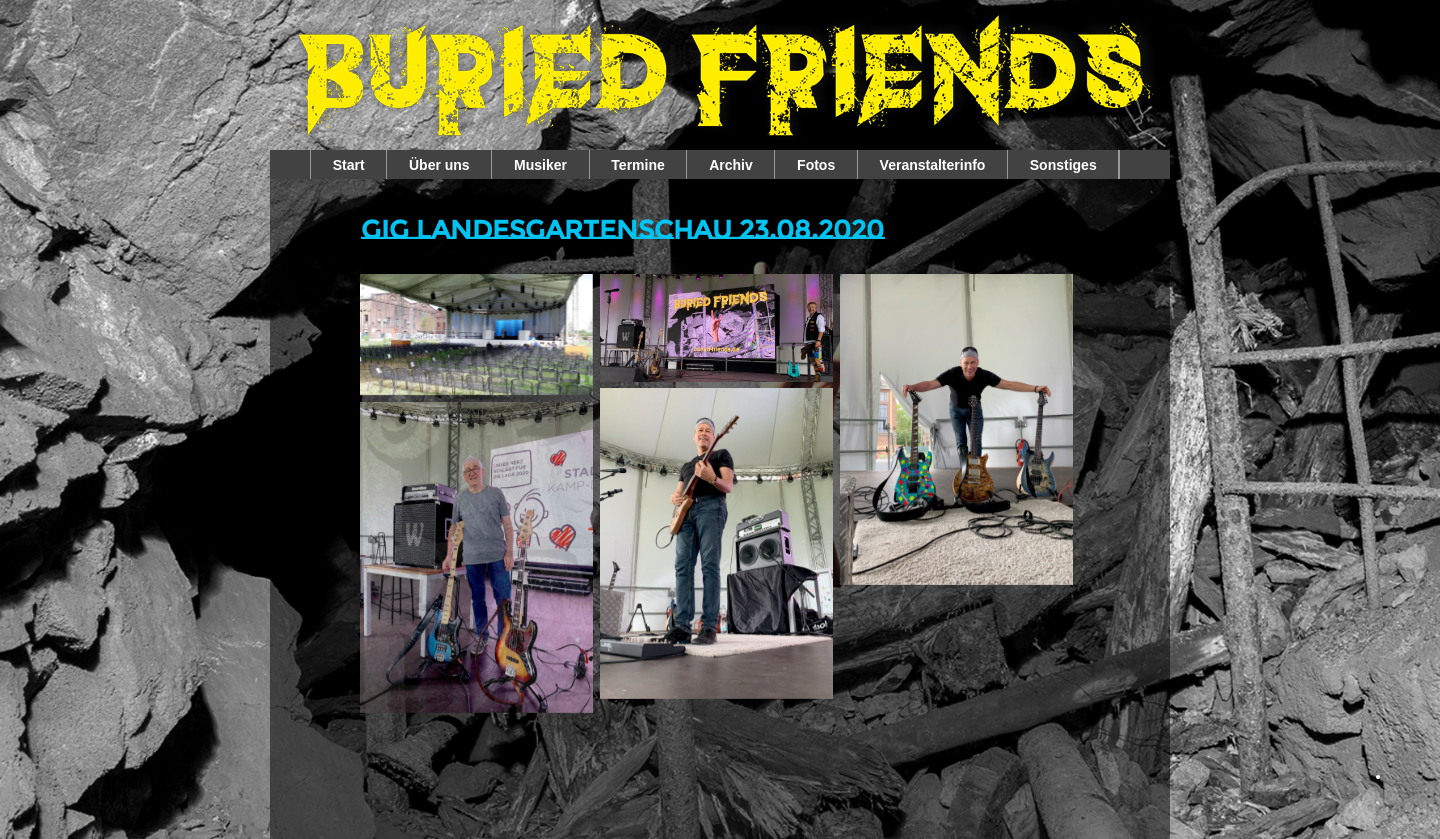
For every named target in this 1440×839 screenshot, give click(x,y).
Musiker (540, 165)
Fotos (816, 165)
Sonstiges (1063, 165)
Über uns (439, 165)
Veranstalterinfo (933, 165)
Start (349, 165)
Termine (637, 165)
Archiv (731, 165)
